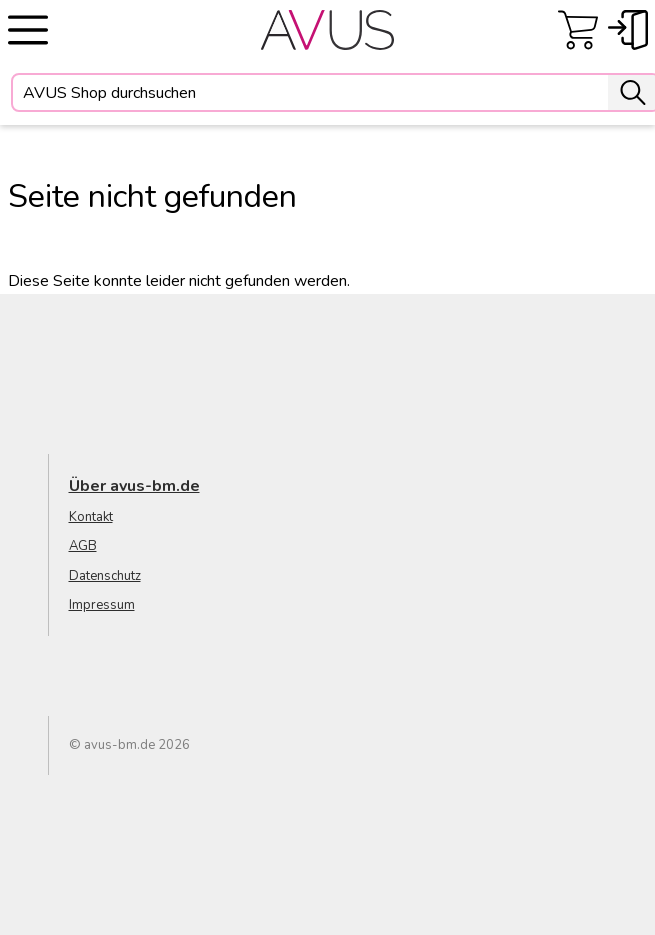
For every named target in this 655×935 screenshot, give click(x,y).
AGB (83, 546)
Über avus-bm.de (134, 486)
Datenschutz (105, 576)
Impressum (102, 605)
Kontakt (91, 517)
